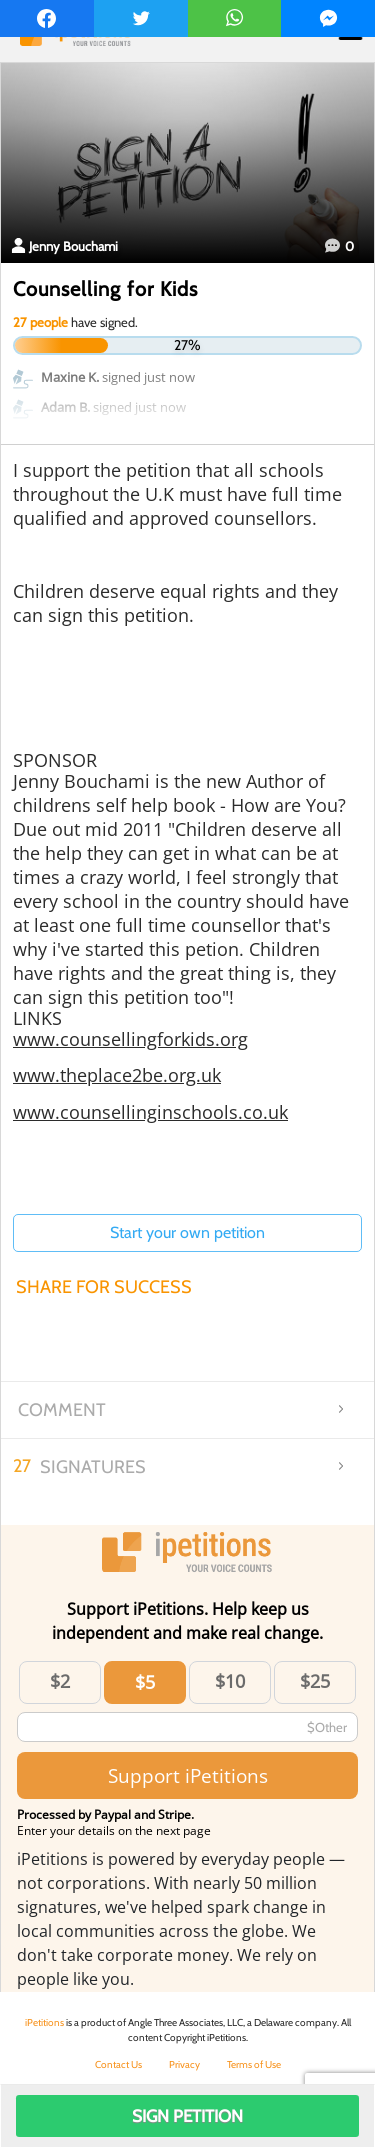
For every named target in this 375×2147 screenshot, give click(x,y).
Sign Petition (187, 2116)
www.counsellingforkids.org (130, 1039)
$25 (315, 1681)
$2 (60, 1681)
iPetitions (44, 2022)
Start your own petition (187, 1232)
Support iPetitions (188, 1775)
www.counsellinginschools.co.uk (150, 1112)
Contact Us (118, 2064)
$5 (145, 1682)
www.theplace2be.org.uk (117, 1075)
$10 (230, 1681)
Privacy (184, 2064)
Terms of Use (254, 2064)
